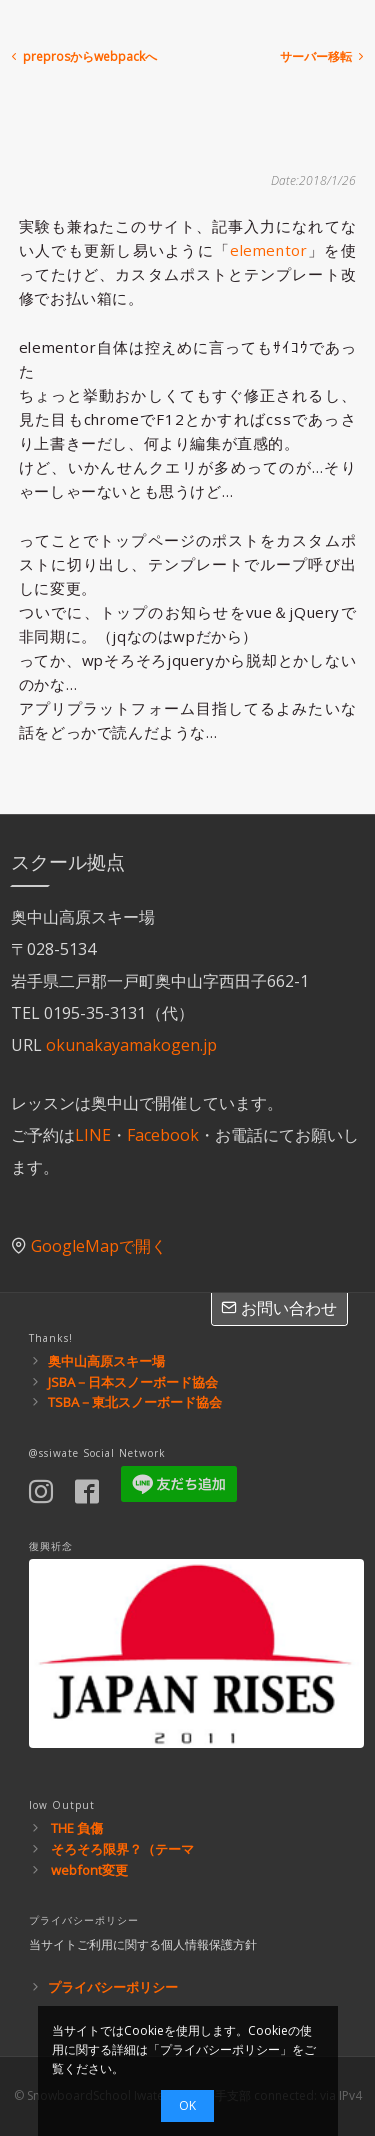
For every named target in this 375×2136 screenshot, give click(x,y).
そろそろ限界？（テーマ (122, 1849)
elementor (268, 250)
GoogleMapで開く (99, 1246)
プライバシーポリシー (113, 1987)
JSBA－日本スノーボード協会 (133, 1382)
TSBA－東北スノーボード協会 (135, 1402)
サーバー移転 (323, 56)
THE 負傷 (77, 1828)
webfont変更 (89, 1870)
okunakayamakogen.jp (131, 1045)
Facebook (163, 1135)
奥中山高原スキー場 (106, 1361)
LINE (93, 1135)
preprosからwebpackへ (82, 56)
